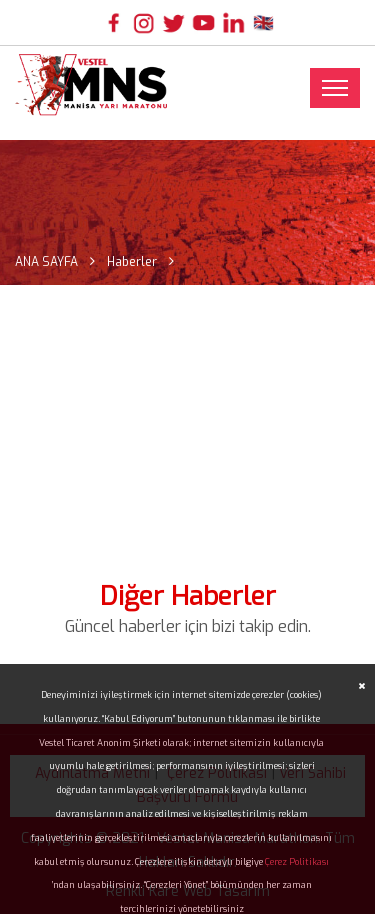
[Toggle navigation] (335, 88)
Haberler (132, 262)
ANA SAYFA (46, 262)
